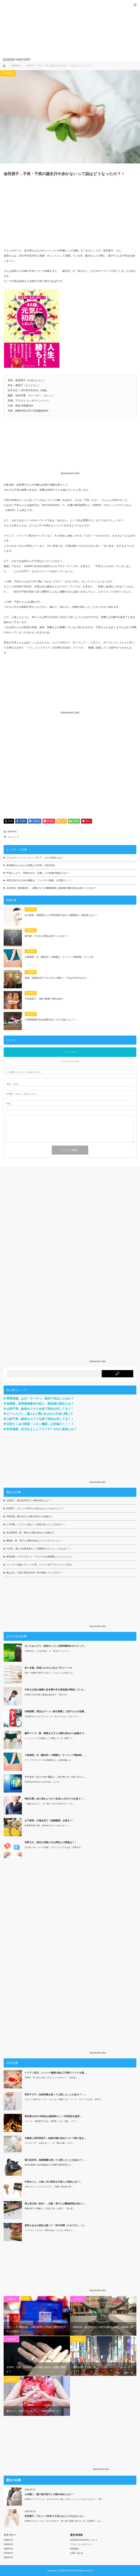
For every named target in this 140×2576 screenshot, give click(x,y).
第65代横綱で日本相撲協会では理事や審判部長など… (49, 2165)
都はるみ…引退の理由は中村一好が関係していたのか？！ (34, 1573)
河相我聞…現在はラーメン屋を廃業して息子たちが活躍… (55, 1711)
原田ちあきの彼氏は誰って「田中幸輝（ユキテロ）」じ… (55, 2225)
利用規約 (74, 2548)
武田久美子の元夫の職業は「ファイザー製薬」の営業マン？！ (39, 880)
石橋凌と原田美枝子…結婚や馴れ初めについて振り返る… (55, 2138)
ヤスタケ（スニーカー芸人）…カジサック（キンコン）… (55, 1777)
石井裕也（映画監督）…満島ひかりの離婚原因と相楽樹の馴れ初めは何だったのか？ (51, 888)
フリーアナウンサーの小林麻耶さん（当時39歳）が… (49, 1760)
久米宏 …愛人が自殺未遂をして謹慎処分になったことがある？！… (39, 1548)
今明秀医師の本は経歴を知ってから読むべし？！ (51, 1019)
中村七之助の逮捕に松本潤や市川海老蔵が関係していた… (55, 1689)
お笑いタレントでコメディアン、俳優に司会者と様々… (50, 2187)
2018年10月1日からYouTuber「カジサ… (43, 1782)
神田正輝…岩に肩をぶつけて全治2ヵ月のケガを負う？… (55, 1799)
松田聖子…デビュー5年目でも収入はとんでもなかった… (55, 2516)
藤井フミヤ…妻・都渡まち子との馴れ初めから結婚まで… (55, 1733)
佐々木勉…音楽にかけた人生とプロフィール (48, 1668)
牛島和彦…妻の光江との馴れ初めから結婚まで (29, 1516)
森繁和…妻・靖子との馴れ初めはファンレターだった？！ (34, 1540)
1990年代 (8, 2544)
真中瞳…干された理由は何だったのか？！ (47, 936)
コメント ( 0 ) (70, 1052)
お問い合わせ (76, 2553)
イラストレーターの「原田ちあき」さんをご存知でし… (50, 2230)
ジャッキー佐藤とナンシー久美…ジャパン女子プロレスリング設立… (40, 1565)
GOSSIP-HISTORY (67, 2570)
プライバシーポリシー (81, 2544)
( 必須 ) (13, 1084)
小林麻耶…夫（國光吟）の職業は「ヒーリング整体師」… (55, 1755)
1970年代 (8, 2553)
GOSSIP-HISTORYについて (84, 2540)
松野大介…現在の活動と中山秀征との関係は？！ (51, 1842)
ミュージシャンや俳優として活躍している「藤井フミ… (50, 1738)
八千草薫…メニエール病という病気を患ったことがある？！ (35, 1524)
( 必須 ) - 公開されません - (23, 1094)
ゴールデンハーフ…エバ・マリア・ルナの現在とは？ (34, 857)
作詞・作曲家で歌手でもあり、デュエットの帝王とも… (50, 1673)
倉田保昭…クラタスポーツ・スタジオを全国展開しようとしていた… (40, 1556)
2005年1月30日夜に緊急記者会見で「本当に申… (47, 1695)
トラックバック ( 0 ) (70, 1061)
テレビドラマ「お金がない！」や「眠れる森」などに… (50, 2143)
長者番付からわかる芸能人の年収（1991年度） (31, 865)
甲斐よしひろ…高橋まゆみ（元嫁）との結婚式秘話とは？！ (38, 873)
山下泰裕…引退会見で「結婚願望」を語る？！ (49, 1820)
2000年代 (8, 73)
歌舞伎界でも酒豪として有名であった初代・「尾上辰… (50, 2208)
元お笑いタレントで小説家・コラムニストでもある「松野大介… (54, 1847)
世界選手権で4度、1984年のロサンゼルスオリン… (47, 1825)
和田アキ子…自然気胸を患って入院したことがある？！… (55, 2094)
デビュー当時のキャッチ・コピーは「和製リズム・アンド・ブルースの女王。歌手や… (64, 2099)
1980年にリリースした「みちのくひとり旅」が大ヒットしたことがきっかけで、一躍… (64, 2499)
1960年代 (8, 2557)
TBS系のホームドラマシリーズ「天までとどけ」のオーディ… (53, 1716)
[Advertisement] (64, 30)
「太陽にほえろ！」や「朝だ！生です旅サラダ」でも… (50, 1804)
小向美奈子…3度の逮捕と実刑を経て (44, 998)
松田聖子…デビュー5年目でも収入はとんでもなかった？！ (35, 1508)
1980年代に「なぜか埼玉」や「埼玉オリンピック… (48, 1651)
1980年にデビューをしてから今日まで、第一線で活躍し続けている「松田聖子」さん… (64, 2521)
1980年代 (11, 2299)
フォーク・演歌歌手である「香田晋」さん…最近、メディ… (52, 2121)
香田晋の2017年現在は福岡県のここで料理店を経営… (53, 2116)
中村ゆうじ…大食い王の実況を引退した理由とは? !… (53, 2181)
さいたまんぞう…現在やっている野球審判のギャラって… (55, 1646)
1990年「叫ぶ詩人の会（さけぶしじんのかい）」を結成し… (52, 2078)
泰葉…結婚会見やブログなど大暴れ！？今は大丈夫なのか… (57, 977)
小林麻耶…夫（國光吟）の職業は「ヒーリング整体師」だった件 (59, 957)
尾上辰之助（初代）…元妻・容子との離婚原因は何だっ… (55, 2203)
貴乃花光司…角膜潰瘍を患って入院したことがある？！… (55, 2160)
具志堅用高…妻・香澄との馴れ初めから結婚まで (30, 1532)
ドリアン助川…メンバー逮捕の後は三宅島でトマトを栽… (55, 2072)
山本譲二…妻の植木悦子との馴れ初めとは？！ (29, 1500)
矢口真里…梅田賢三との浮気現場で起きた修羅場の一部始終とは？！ (61, 915)
